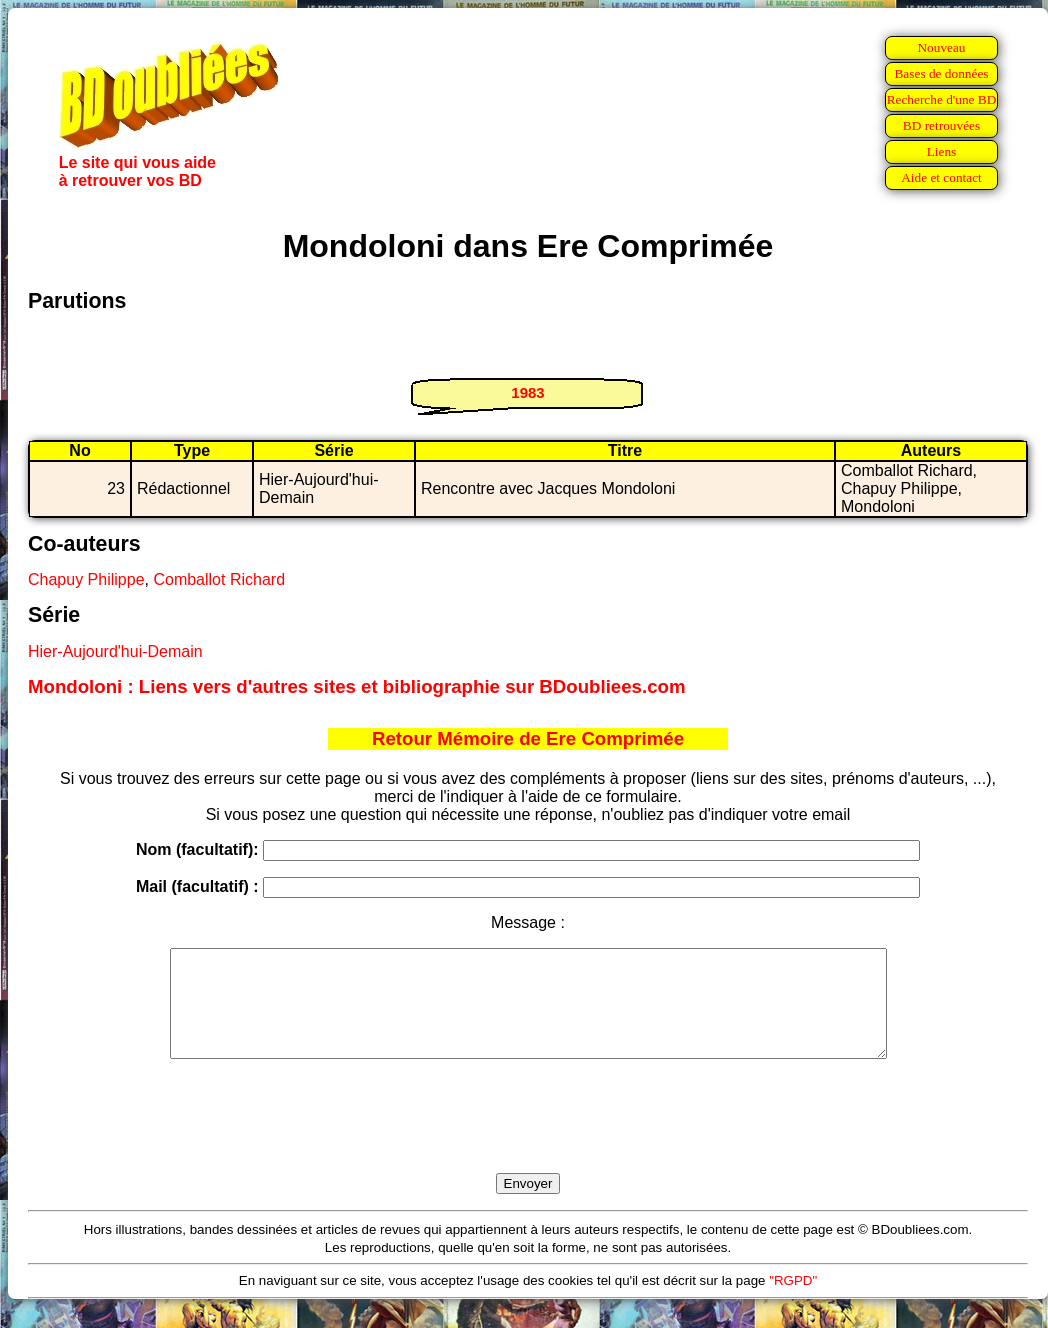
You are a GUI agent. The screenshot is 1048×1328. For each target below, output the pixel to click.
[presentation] (528, 1139)
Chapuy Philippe (86, 579)
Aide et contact (941, 177)
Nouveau (941, 47)
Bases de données (941, 73)
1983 (527, 392)
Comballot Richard (219, 579)
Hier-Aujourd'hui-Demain (115, 651)
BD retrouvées (941, 125)
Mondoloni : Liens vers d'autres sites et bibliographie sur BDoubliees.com (357, 686)
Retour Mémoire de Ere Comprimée (528, 738)
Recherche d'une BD (942, 99)
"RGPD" (793, 1301)
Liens (942, 151)
